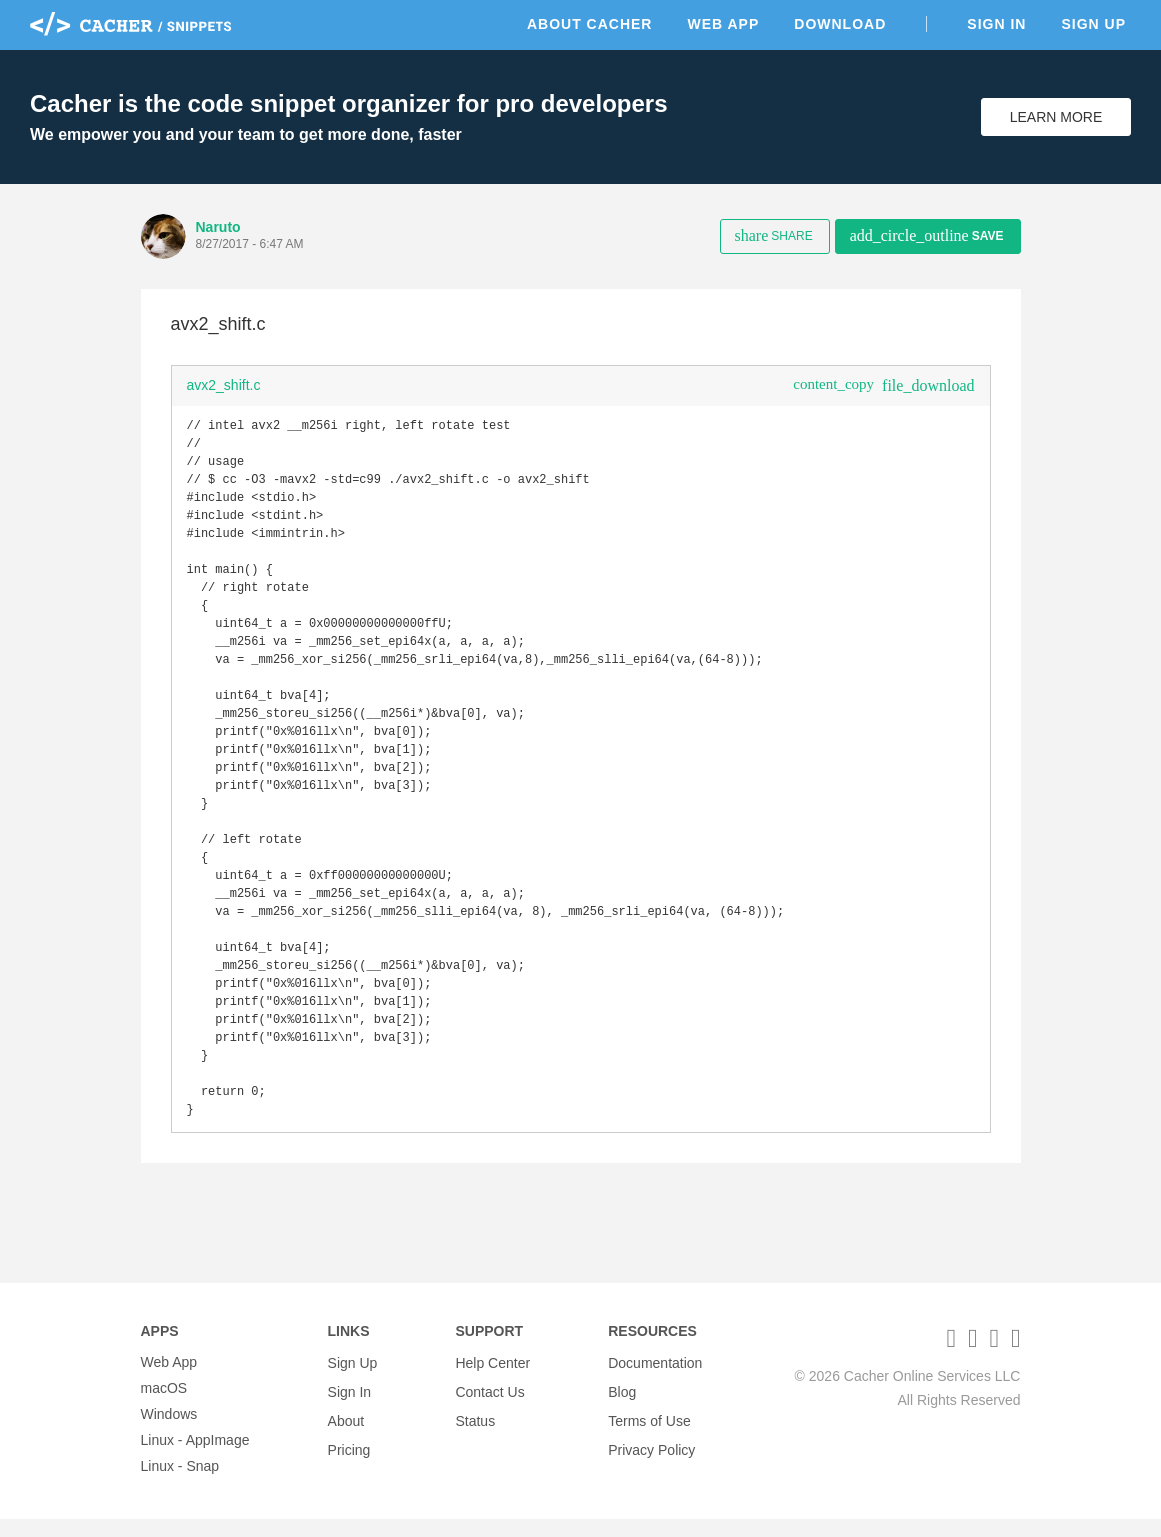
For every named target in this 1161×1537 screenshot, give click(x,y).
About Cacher (590, 24)
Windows (169, 1432)
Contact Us (489, 1406)
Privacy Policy (651, 1458)
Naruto (218, 227)
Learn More (1056, 117)
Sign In (996, 24)
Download (840, 24)
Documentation (655, 1380)
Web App (723, 24)
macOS (164, 1406)
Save (927, 235)
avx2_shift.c (224, 385)
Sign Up (1093, 24)
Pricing (349, 1458)
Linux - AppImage (195, 1458)
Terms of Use (649, 1432)
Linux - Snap (180, 1484)
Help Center (492, 1380)
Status (475, 1432)
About (346, 1432)
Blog (622, 1406)
